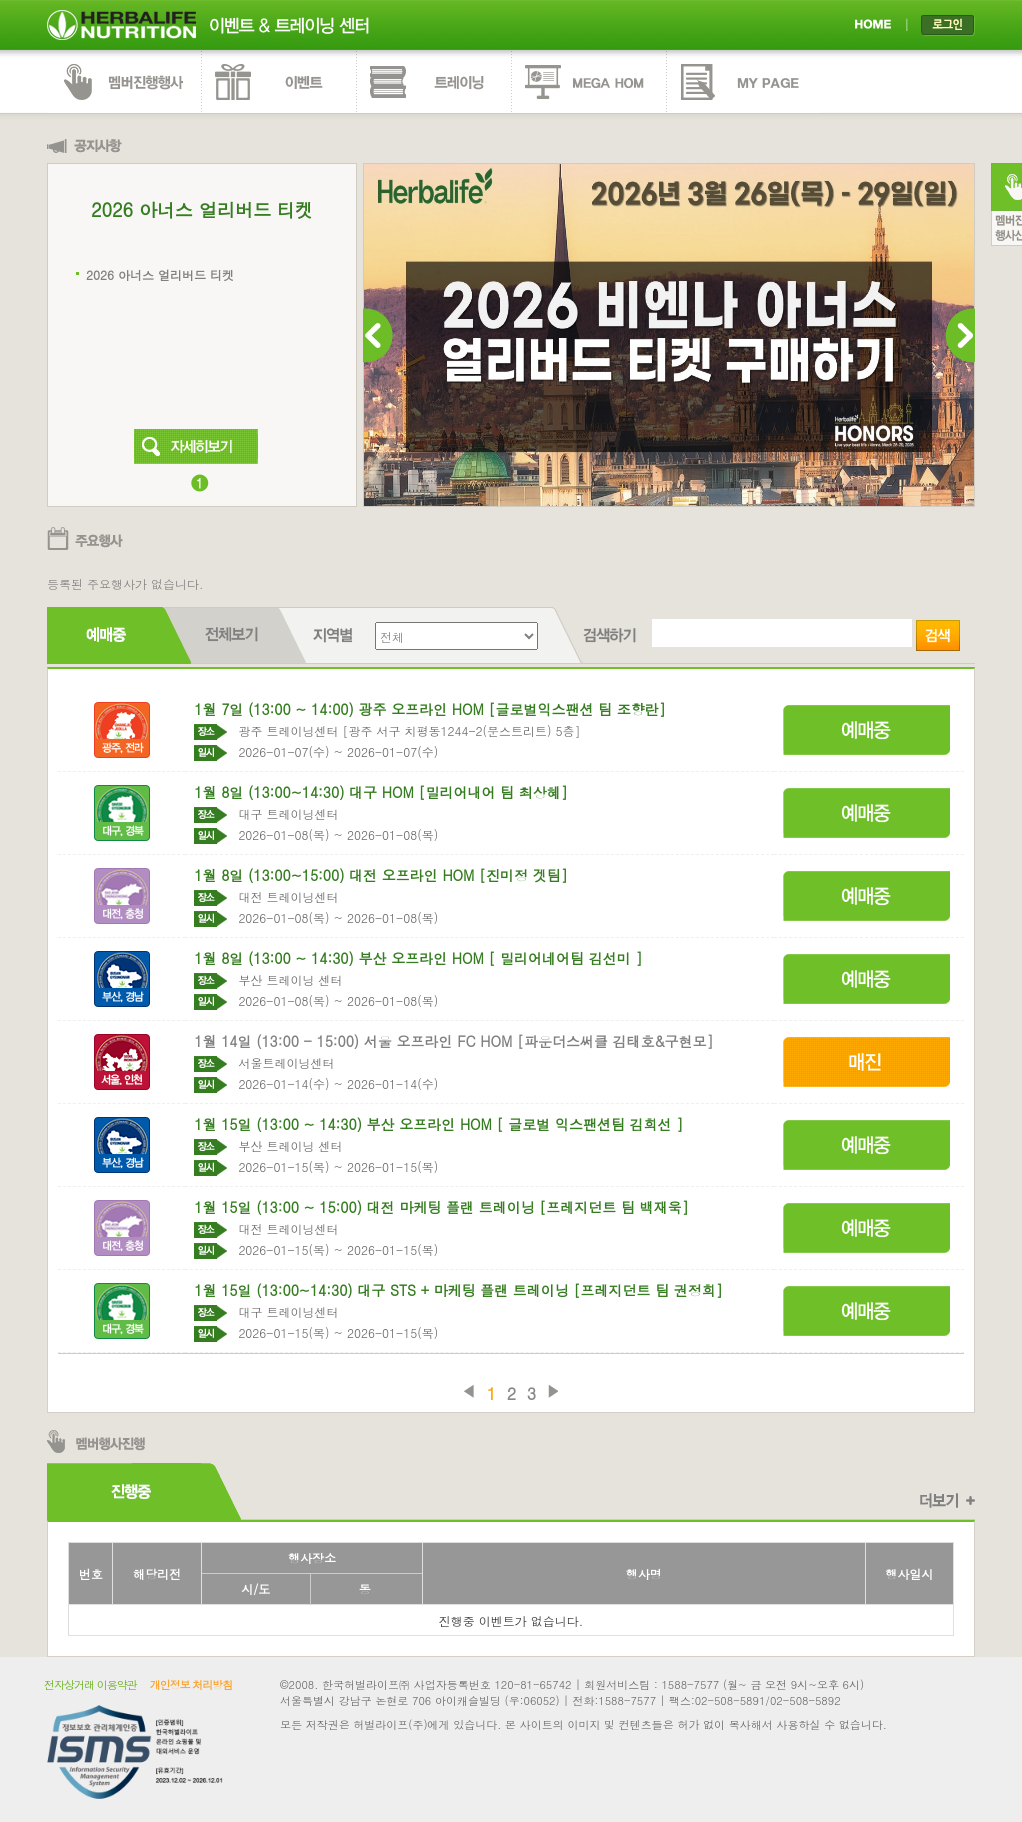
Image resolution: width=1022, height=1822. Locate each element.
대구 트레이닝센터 (288, 813)
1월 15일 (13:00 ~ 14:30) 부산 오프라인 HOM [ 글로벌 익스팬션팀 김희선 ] (438, 1124)
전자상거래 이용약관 (90, 1684)
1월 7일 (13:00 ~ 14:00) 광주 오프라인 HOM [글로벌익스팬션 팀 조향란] (429, 709)
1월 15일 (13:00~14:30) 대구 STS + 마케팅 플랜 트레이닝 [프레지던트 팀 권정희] (458, 1290)
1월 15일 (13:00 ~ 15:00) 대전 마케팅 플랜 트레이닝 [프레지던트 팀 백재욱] (441, 1207)
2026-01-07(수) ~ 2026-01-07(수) (338, 751)
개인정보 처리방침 (191, 1684)
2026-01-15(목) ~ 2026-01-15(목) (338, 1166)
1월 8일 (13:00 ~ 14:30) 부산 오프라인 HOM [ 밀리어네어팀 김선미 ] (418, 958)
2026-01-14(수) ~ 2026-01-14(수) (338, 1083)
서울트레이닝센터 (286, 1062)
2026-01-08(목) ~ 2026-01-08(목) (338, 834)
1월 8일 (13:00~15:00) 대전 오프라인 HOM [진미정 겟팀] (380, 875)
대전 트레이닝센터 (288, 896)
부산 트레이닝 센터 (290, 979)
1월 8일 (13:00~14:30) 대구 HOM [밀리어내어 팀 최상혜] (380, 792)
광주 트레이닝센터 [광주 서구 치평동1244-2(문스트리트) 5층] (409, 730)
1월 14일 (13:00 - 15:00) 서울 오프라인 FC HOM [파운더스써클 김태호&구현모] (453, 1041)
